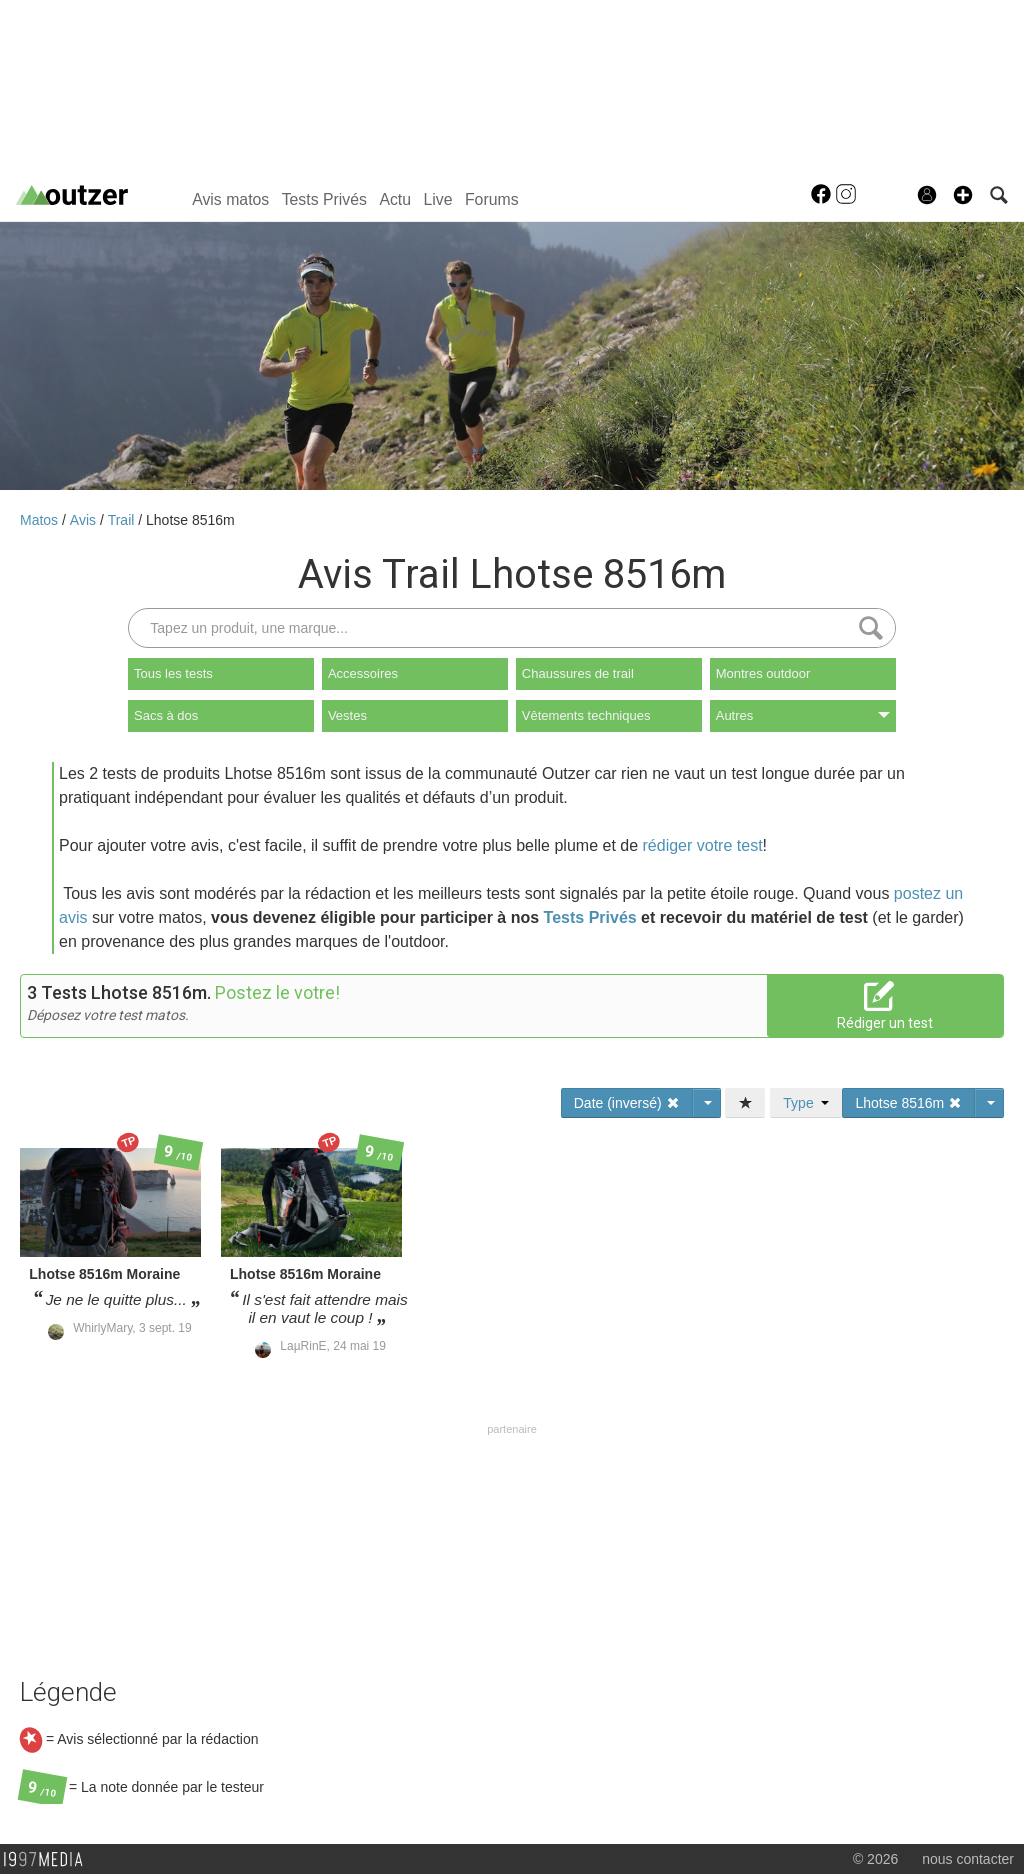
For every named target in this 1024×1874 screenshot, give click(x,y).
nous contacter (968, 1859)
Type (806, 1103)
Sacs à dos (166, 715)
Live (437, 199)
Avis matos (230, 199)
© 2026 (875, 1859)
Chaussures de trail (578, 673)
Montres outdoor (763, 673)
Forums (492, 199)
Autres (803, 715)
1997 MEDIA (49, 1860)
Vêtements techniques (586, 715)
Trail (123, 520)
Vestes (347, 715)
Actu (395, 199)
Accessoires (363, 673)
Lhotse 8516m (190, 520)
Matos (41, 520)
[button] (963, 195)
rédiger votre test (703, 845)
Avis (85, 520)
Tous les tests (173, 673)
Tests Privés (324, 199)
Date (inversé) (627, 1103)
